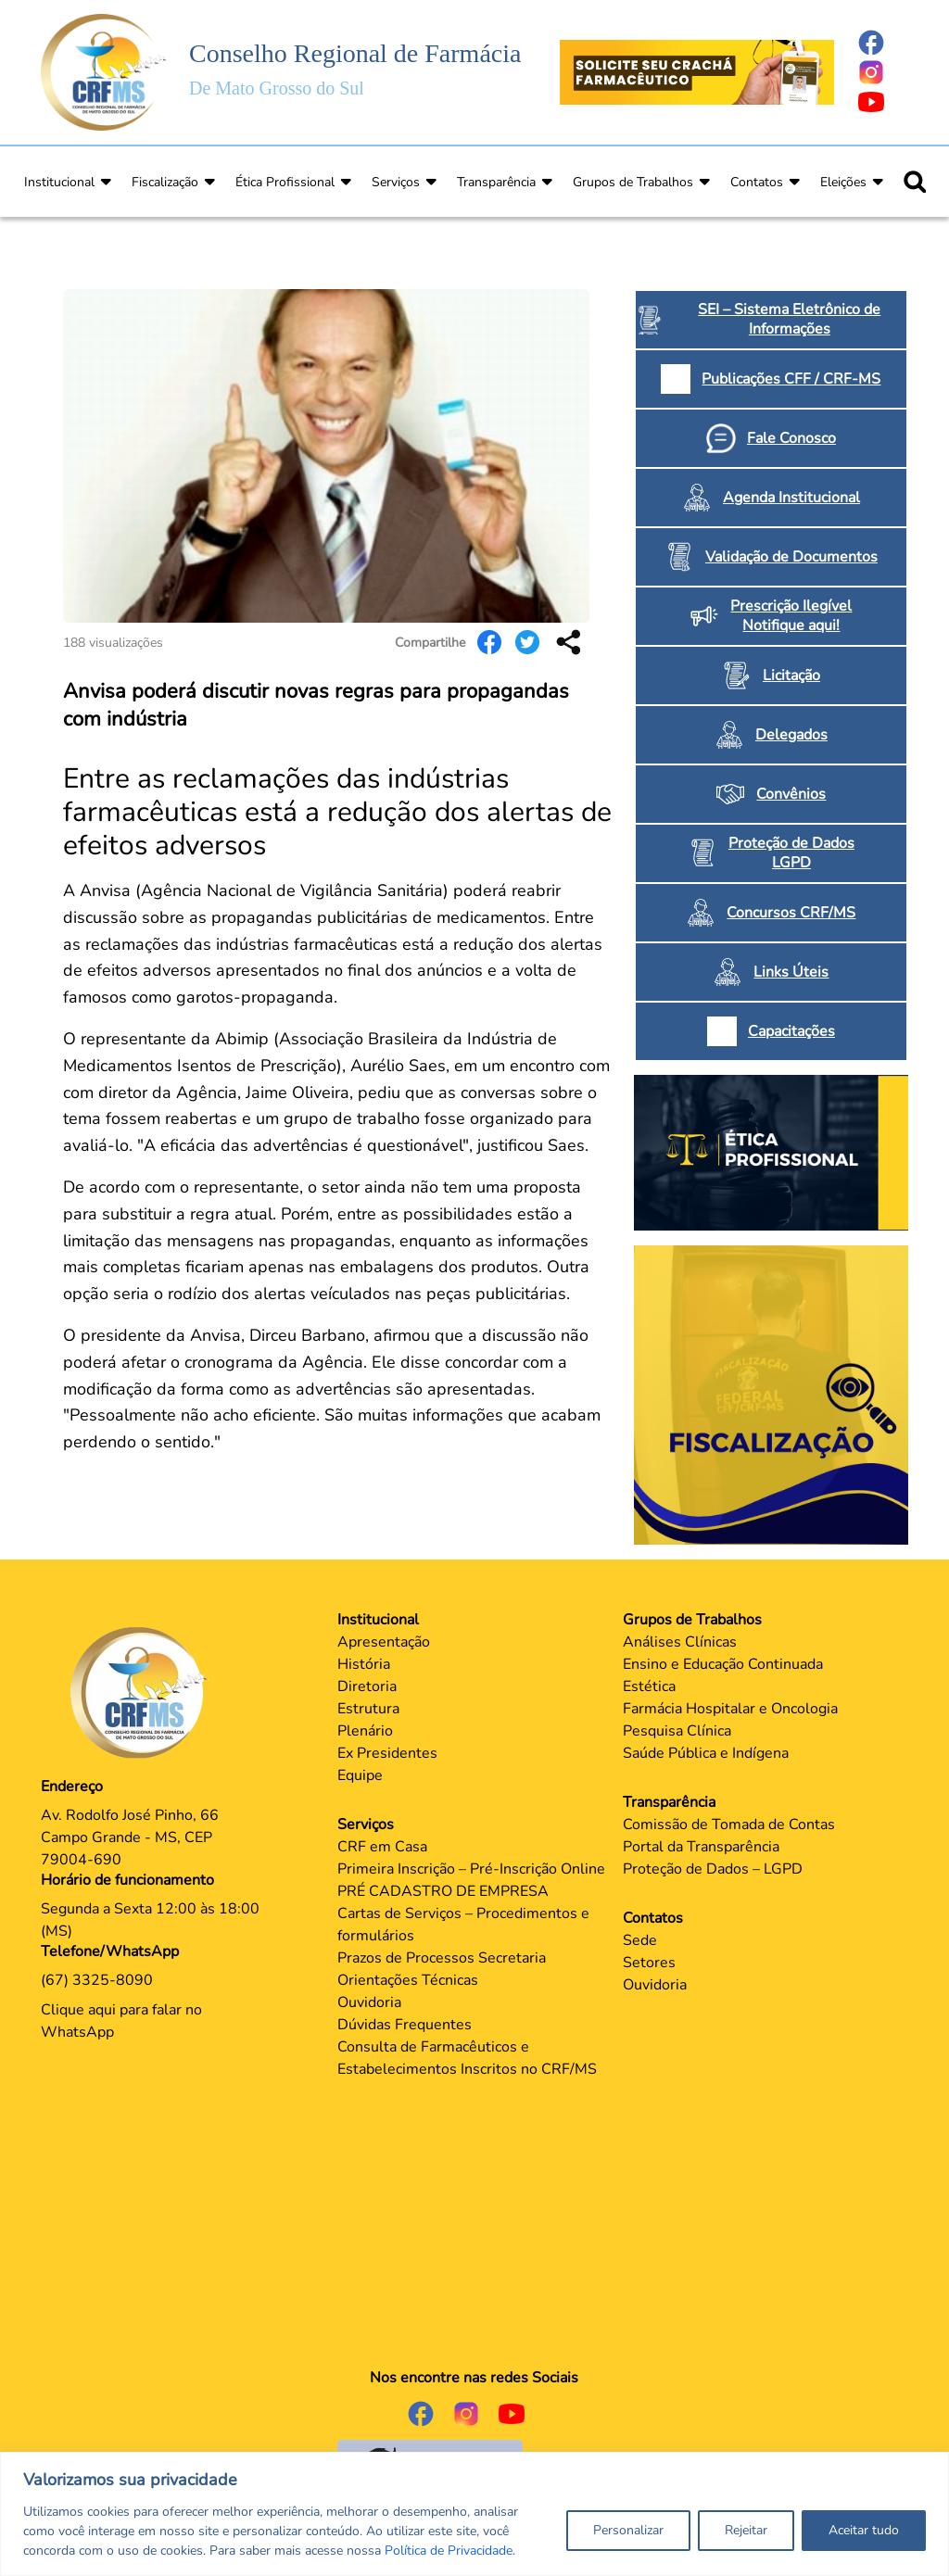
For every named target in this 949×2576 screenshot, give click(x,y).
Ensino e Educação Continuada (723, 1664)
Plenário (365, 1731)
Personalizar (628, 2530)
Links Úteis (791, 972)
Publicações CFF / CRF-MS (791, 379)
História (363, 1664)
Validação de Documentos (791, 557)
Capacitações (791, 1031)
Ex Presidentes (387, 1753)
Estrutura (368, 1708)
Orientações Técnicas (407, 1980)
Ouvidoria (369, 2002)
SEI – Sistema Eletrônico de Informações (789, 319)
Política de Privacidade (448, 2550)
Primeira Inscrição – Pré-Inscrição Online (471, 1869)
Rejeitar (746, 2530)
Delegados (791, 735)
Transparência (496, 182)
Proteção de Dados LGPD (791, 853)
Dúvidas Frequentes (404, 2024)
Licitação (791, 675)
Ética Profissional (285, 182)
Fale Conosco (791, 438)
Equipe (360, 1775)
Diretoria (367, 1686)
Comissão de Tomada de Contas (729, 1824)
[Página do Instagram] (882, 72)
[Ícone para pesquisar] (915, 181)
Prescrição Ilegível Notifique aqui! (791, 616)
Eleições (843, 182)
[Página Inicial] (104, 71)
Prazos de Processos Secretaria (441, 1958)
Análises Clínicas (680, 1642)
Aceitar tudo (864, 2530)
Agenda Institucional (791, 497)
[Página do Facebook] (882, 42)
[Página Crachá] (697, 71)
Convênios (791, 794)
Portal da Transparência (701, 1847)
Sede (640, 1940)
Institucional (59, 182)
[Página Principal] (144, 1692)
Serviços (396, 182)
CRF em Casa (382, 1847)
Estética (649, 1686)
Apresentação (383, 1642)
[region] (474, 2514)
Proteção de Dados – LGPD (713, 1869)
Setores (649, 1962)
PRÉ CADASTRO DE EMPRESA (443, 1891)
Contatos (756, 182)
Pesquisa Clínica (677, 1731)
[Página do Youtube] (882, 102)
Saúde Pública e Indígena (706, 1753)
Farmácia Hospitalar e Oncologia (730, 1708)
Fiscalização (165, 182)
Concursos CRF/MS (791, 913)
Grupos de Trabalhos (633, 182)
